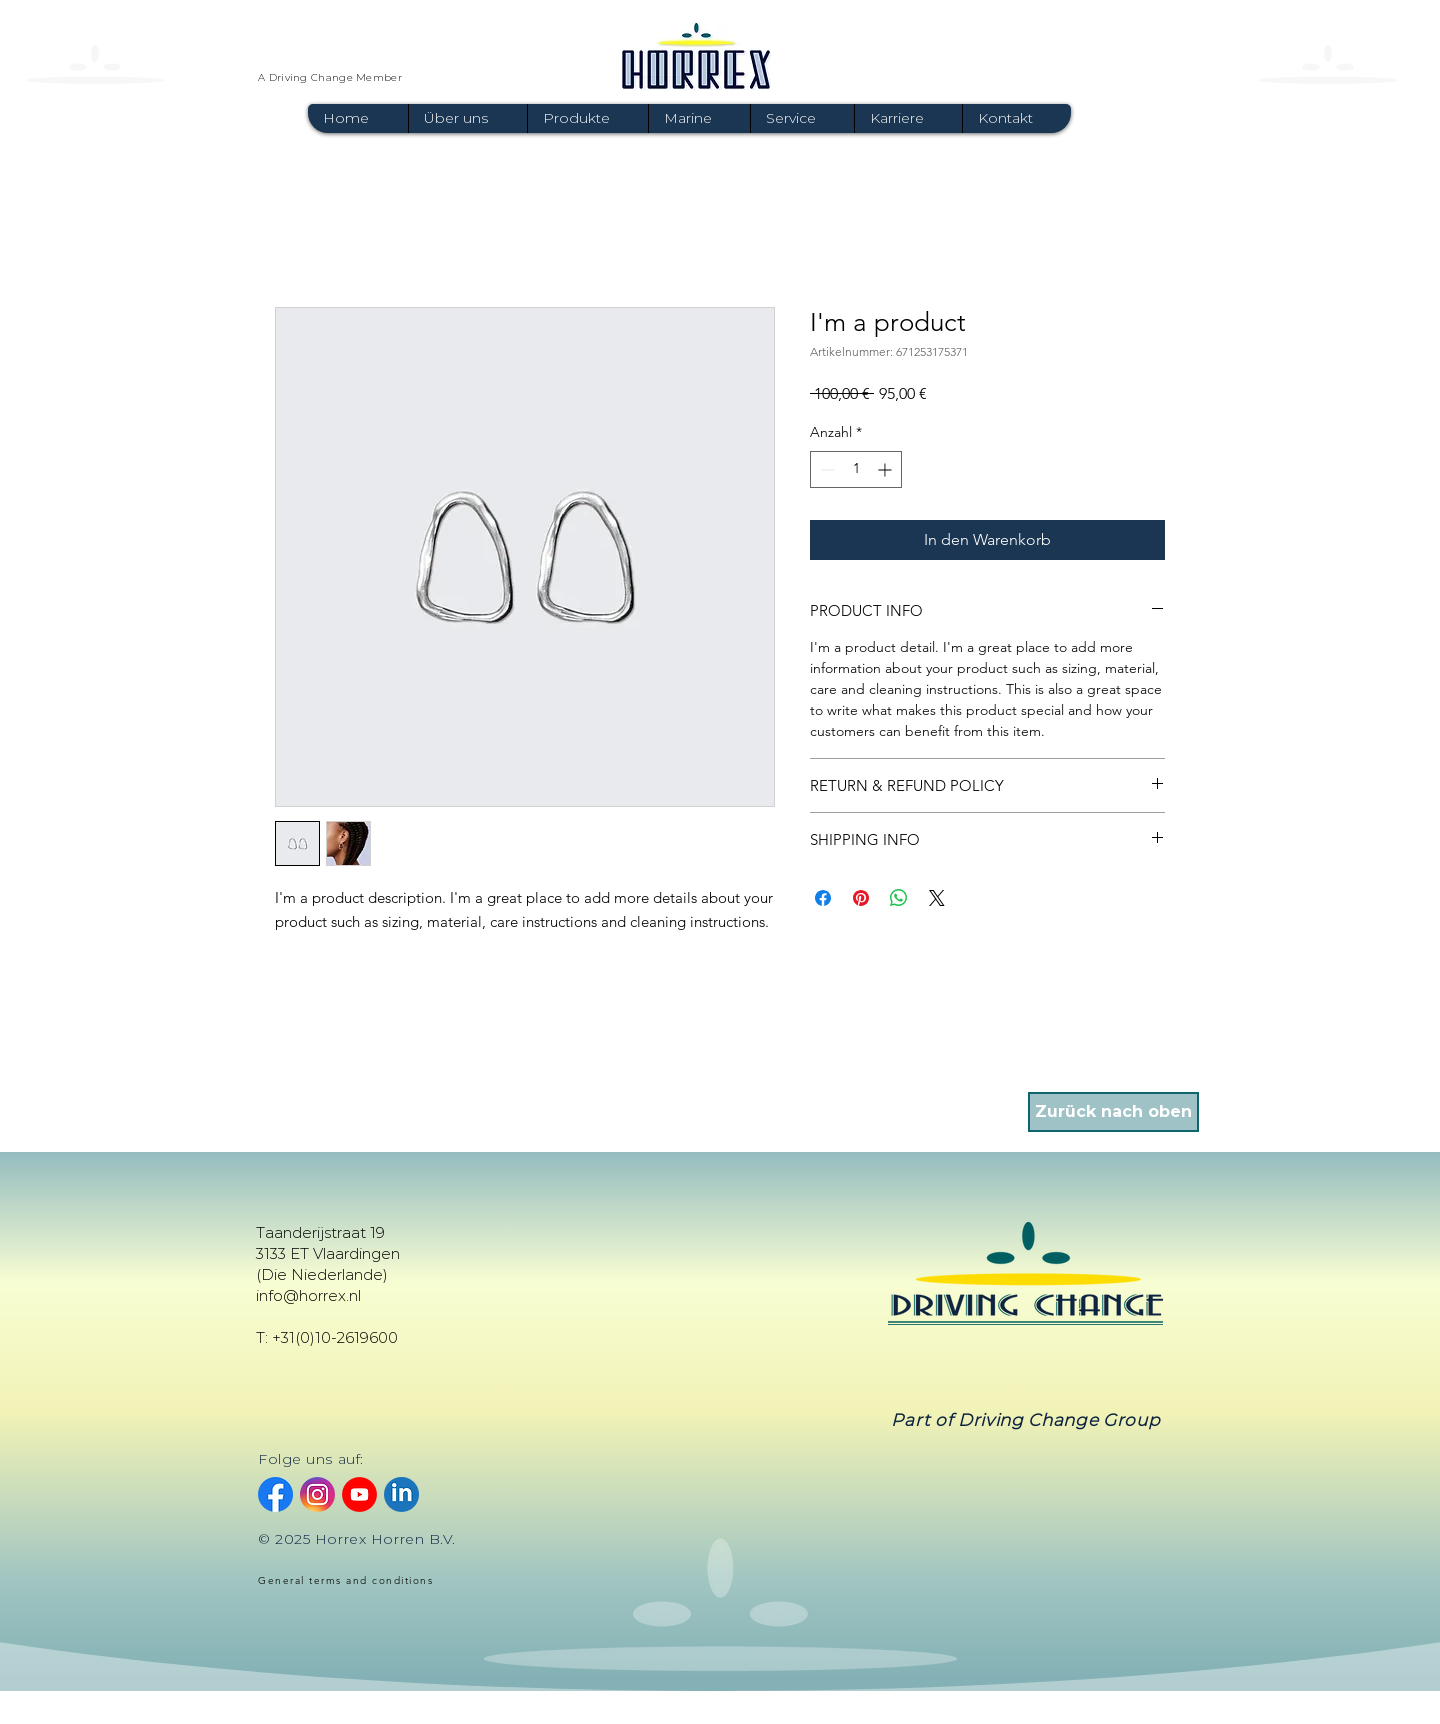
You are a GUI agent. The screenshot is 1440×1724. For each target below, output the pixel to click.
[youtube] (359, 1494)
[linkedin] (401, 1494)
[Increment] (886, 469)
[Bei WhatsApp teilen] (899, 898)
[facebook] (275, 1494)
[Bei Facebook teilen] (823, 898)
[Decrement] (825, 469)
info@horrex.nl (308, 1295)
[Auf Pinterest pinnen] (861, 898)
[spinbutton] (856, 469)
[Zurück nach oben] (1113, 1112)
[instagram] (317, 1494)
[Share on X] (937, 898)
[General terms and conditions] (358, 1581)
